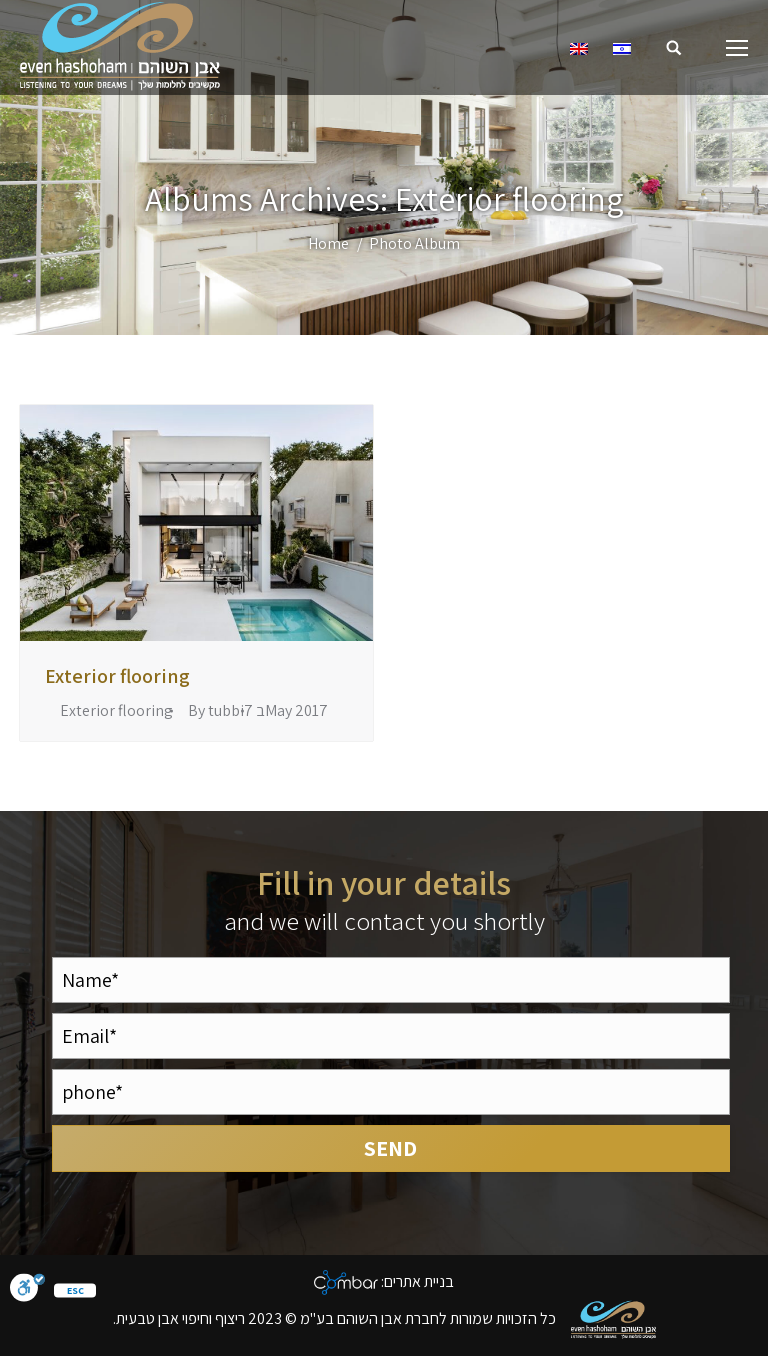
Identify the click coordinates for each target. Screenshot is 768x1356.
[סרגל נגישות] (27, 1290)
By (216, 711)
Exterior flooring (117, 676)
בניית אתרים (419, 1281)
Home (328, 243)
